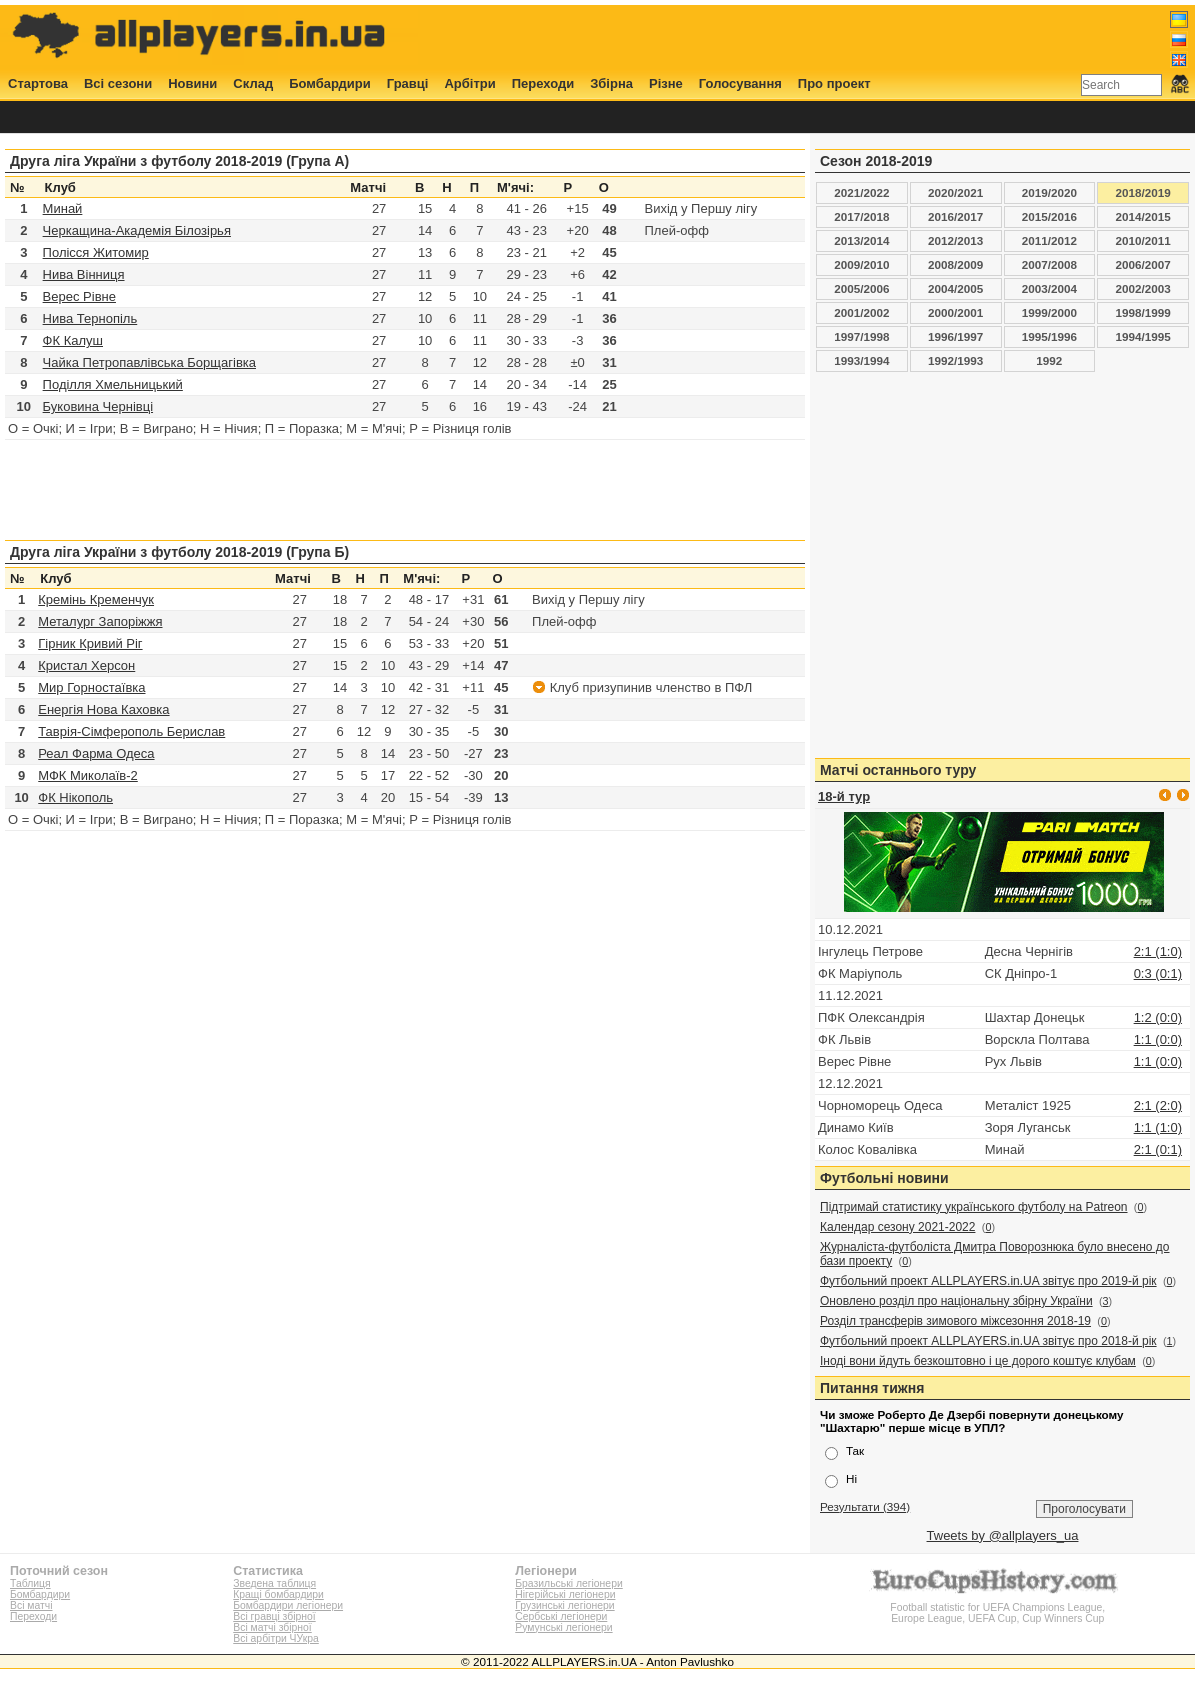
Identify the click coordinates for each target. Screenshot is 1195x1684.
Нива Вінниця (84, 274)
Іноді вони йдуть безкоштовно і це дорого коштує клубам (978, 1361)
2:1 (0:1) (1158, 1149)
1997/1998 (861, 336)
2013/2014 (861, 240)
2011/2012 (1049, 240)
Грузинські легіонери (564, 1605)
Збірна (611, 83)
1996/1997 (955, 336)
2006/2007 (1143, 264)
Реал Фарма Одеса (96, 753)
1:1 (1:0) (1158, 1127)
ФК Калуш (73, 340)
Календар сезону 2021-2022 (897, 1227)
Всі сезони (118, 83)
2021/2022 (861, 192)
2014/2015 (1143, 216)
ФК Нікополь (75, 797)
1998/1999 (1143, 312)
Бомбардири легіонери (288, 1605)
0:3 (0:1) (1158, 973)
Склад (253, 83)
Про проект (834, 83)
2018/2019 (1143, 192)
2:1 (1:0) (1158, 951)
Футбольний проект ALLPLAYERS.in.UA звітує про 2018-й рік (988, 1341)
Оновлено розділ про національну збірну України (956, 1301)
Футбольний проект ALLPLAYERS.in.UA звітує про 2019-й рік (988, 1281)
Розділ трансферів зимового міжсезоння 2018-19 (955, 1321)
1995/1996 (1049, 336)
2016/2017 (955, 216)
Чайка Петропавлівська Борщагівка (149, 362)
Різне (666, 83)
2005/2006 (861, 288)
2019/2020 (1049, 192)
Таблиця (30, 1583)
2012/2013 (955, 240)
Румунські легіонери (563, 1627)
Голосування (740, 83)
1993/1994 (861, 360)
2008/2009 (955, 264)
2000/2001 (955, 312)
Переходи (543, 83)
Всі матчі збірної (272, 1627)
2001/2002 (861, 312)
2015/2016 (1049, 216)
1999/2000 (1049, 312)
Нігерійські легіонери (565, 1594)
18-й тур (844, 796)
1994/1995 (1143, 336)
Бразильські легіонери (568, 1583)
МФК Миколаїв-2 (88, 775)
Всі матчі (31, 1605)
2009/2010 (861, 264)
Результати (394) (865, 1506)
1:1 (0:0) (1158, 1039)
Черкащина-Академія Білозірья (137, 230)
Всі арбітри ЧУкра (276, 1638)
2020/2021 (955, 192)
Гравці (408, 83)
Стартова (38, 83)
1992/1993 (955, 360)
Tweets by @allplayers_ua (1003, 1535)
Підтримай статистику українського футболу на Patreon (974, 1207)
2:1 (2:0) (1158, 1105)
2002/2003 (1143, 288)
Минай (63, 208)
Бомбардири (330, 83)
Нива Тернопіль (90, 318)
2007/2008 (1049, 264)
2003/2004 (1049, 288)
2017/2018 (861, 216)
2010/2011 (1143, 240)
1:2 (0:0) (1158, 1017)
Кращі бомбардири (278, 1594)
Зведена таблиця (274, 1583)
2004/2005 (955, 288)
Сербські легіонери (561, 1616)
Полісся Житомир (96, 252)
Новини (192, 83)
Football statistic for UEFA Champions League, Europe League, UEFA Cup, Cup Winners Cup (998, 1607)
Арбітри (469, 83)
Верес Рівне (79, 296)
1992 (1049, 360)
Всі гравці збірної (274, 1616)
